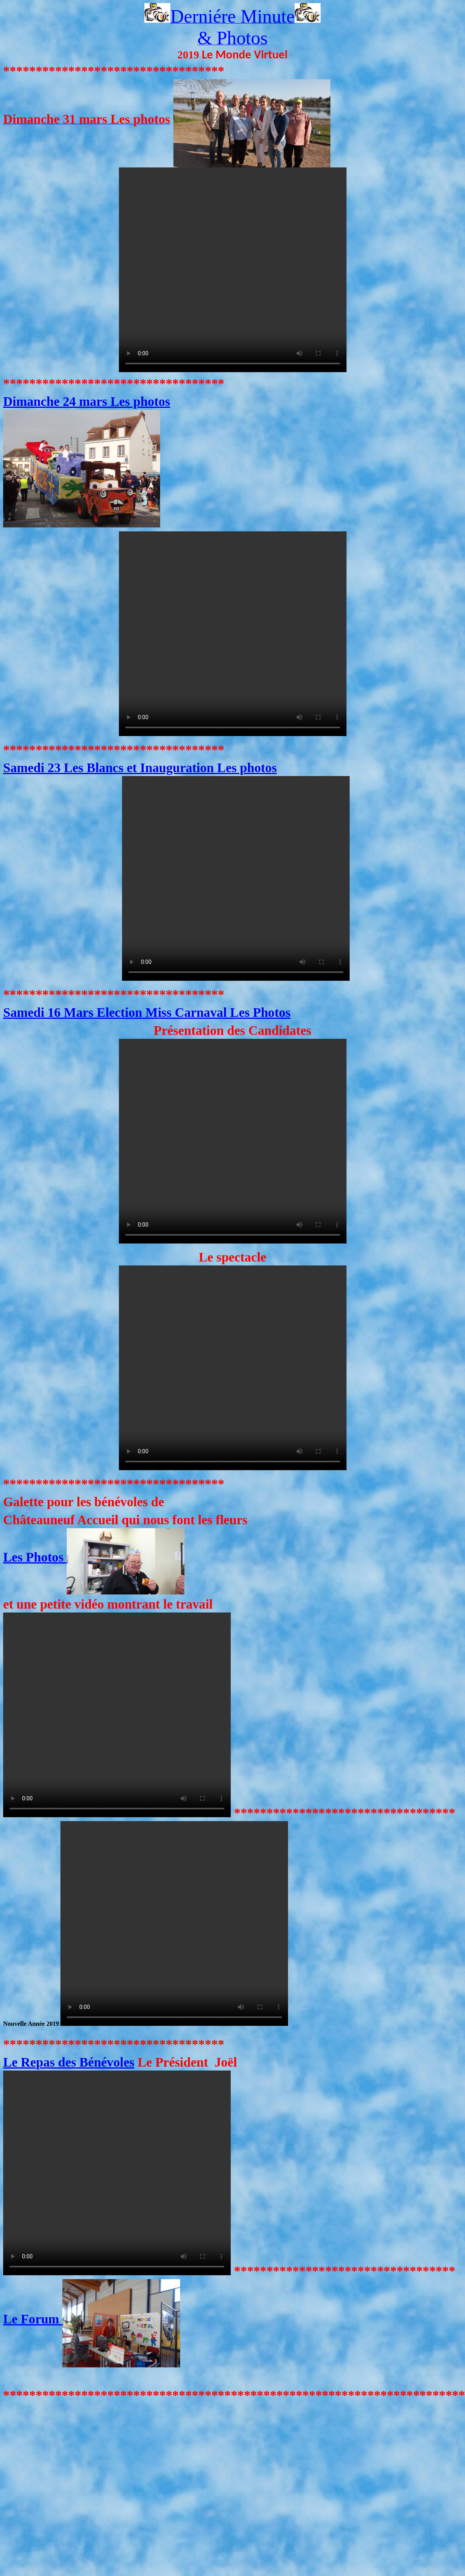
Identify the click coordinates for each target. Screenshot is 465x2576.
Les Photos (93, 1557)
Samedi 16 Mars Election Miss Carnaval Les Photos (146, 1012)
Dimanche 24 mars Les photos (86, 401)
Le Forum (91, 2319)
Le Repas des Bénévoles (68, 2062)
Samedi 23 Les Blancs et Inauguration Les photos (140, 767)
